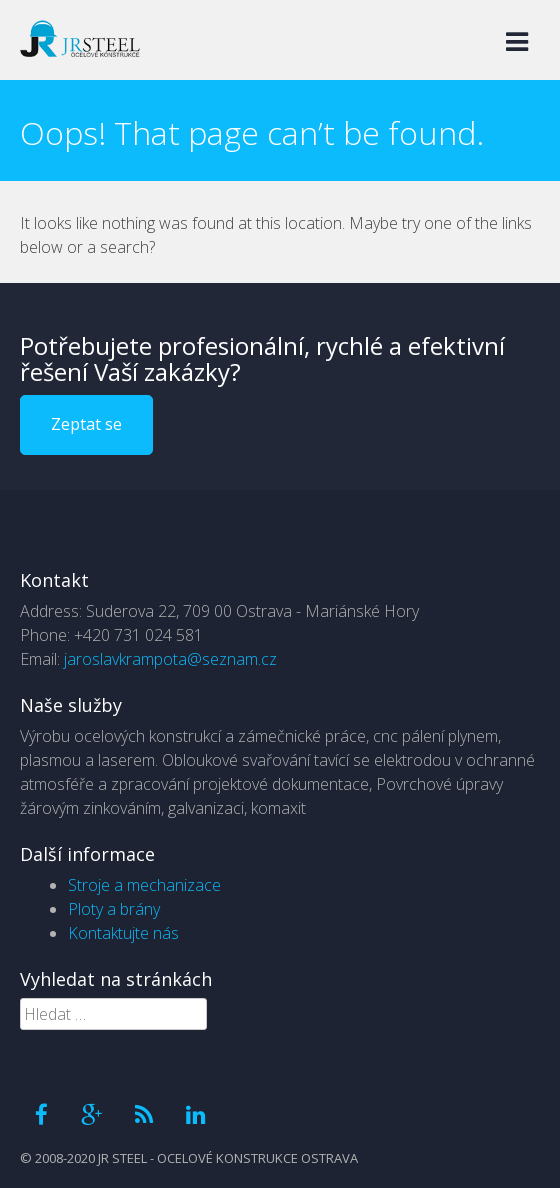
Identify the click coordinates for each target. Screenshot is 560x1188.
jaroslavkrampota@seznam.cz (170, 659)
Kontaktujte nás (123, 933)
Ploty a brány (114, 909)
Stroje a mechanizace (144, 885)
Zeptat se (86, 424)
